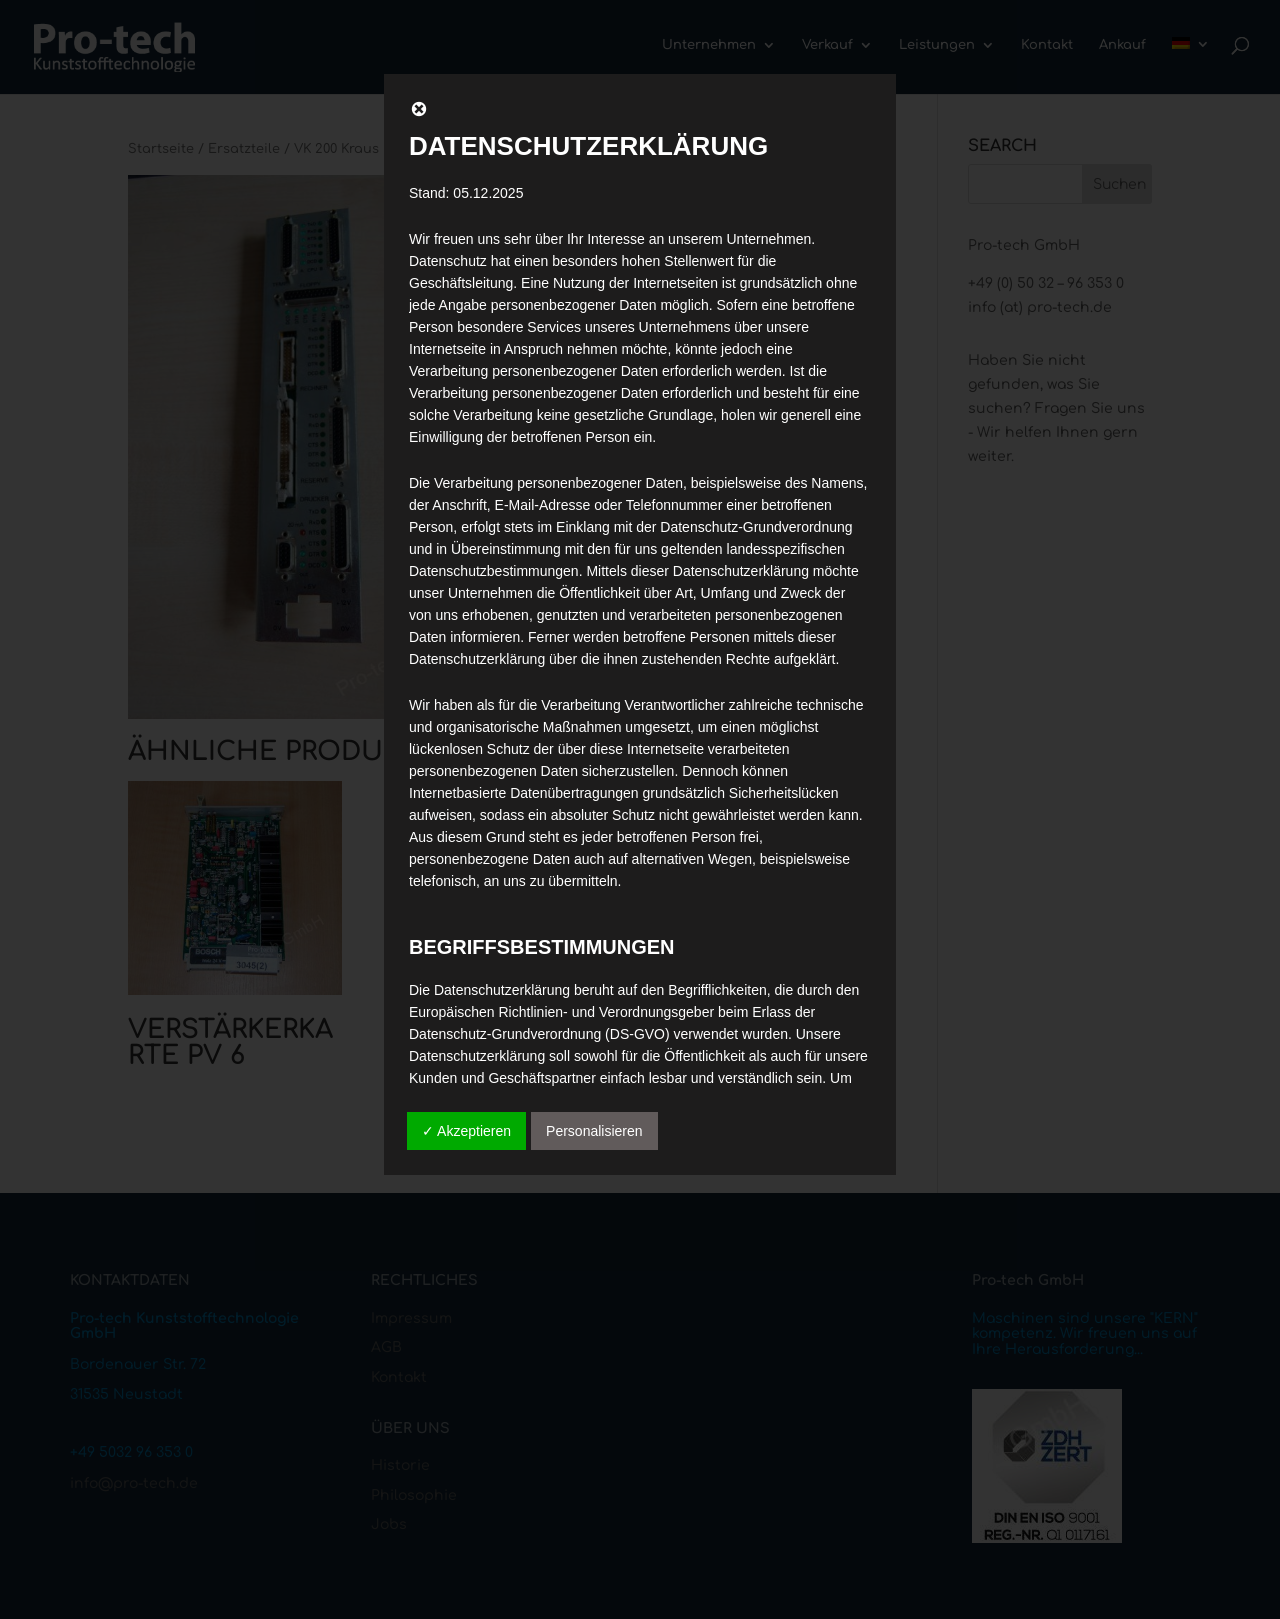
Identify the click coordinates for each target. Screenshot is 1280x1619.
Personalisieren (594, 1131)
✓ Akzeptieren (466, 1131)
